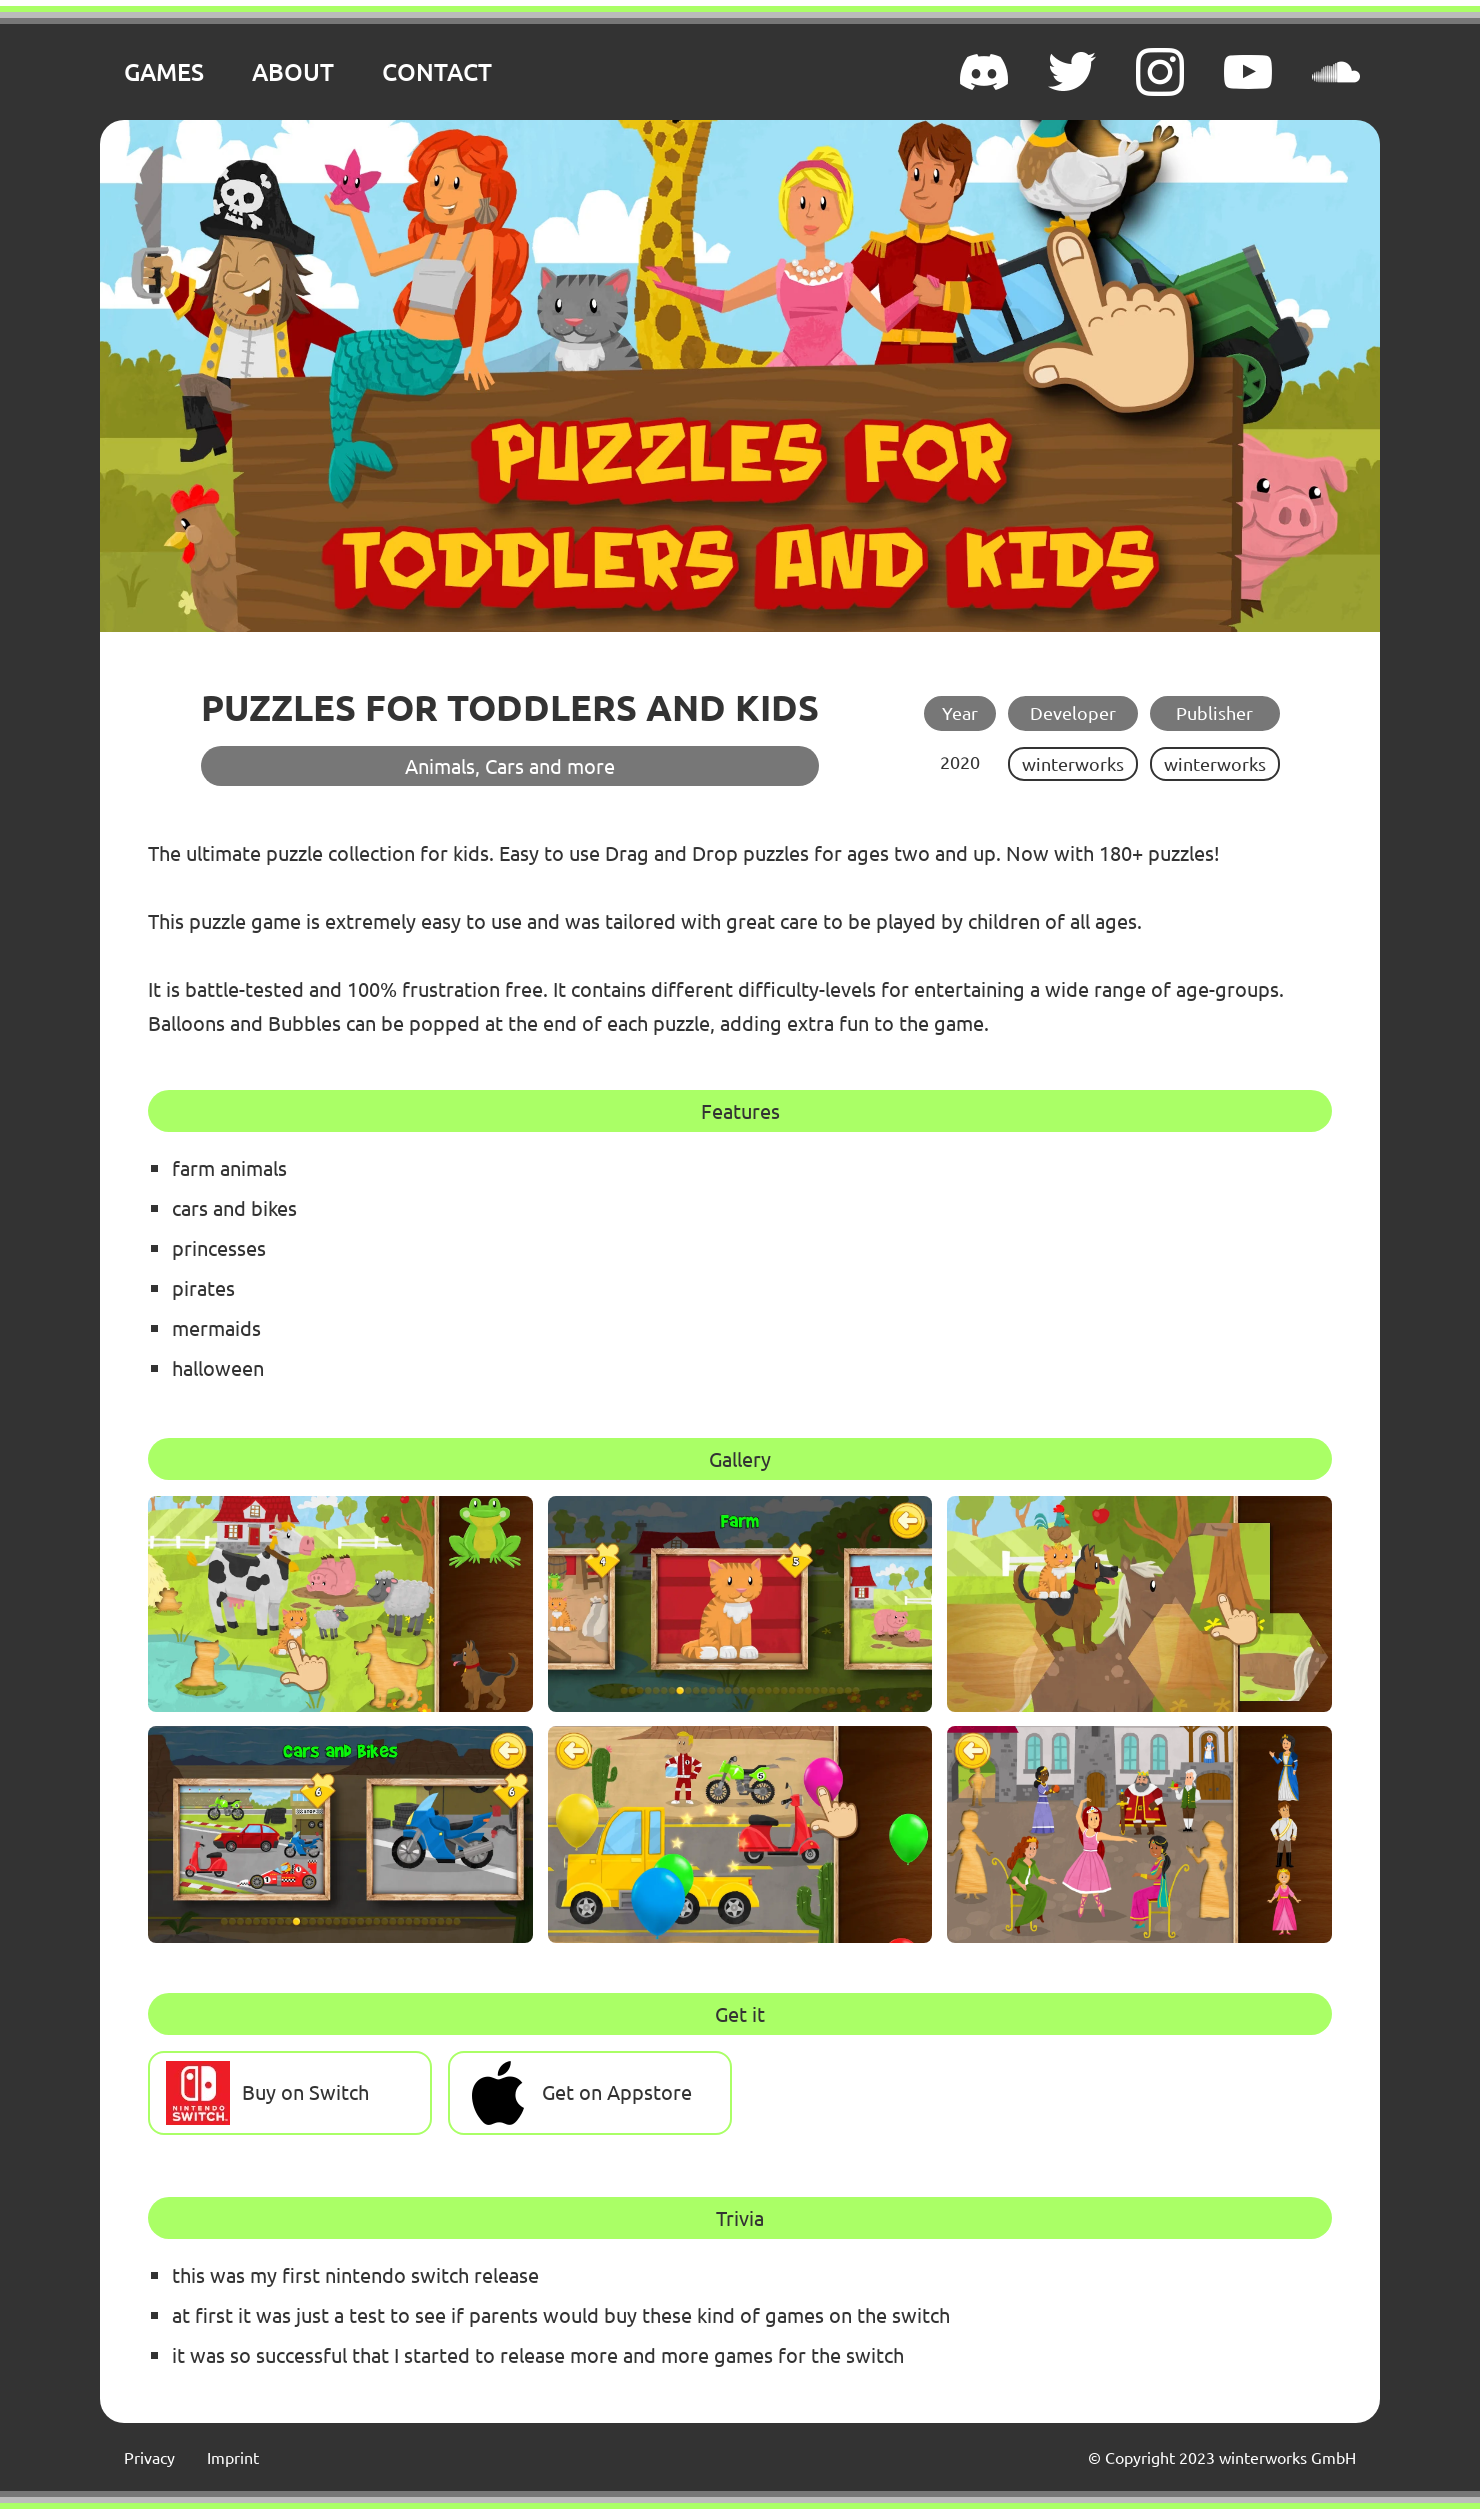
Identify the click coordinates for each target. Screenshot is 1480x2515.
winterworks (1073, 763)
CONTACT (437, 71)
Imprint (233, 2457)
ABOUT (293, 71)
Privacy (149, 2457)
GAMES (164, 71)
